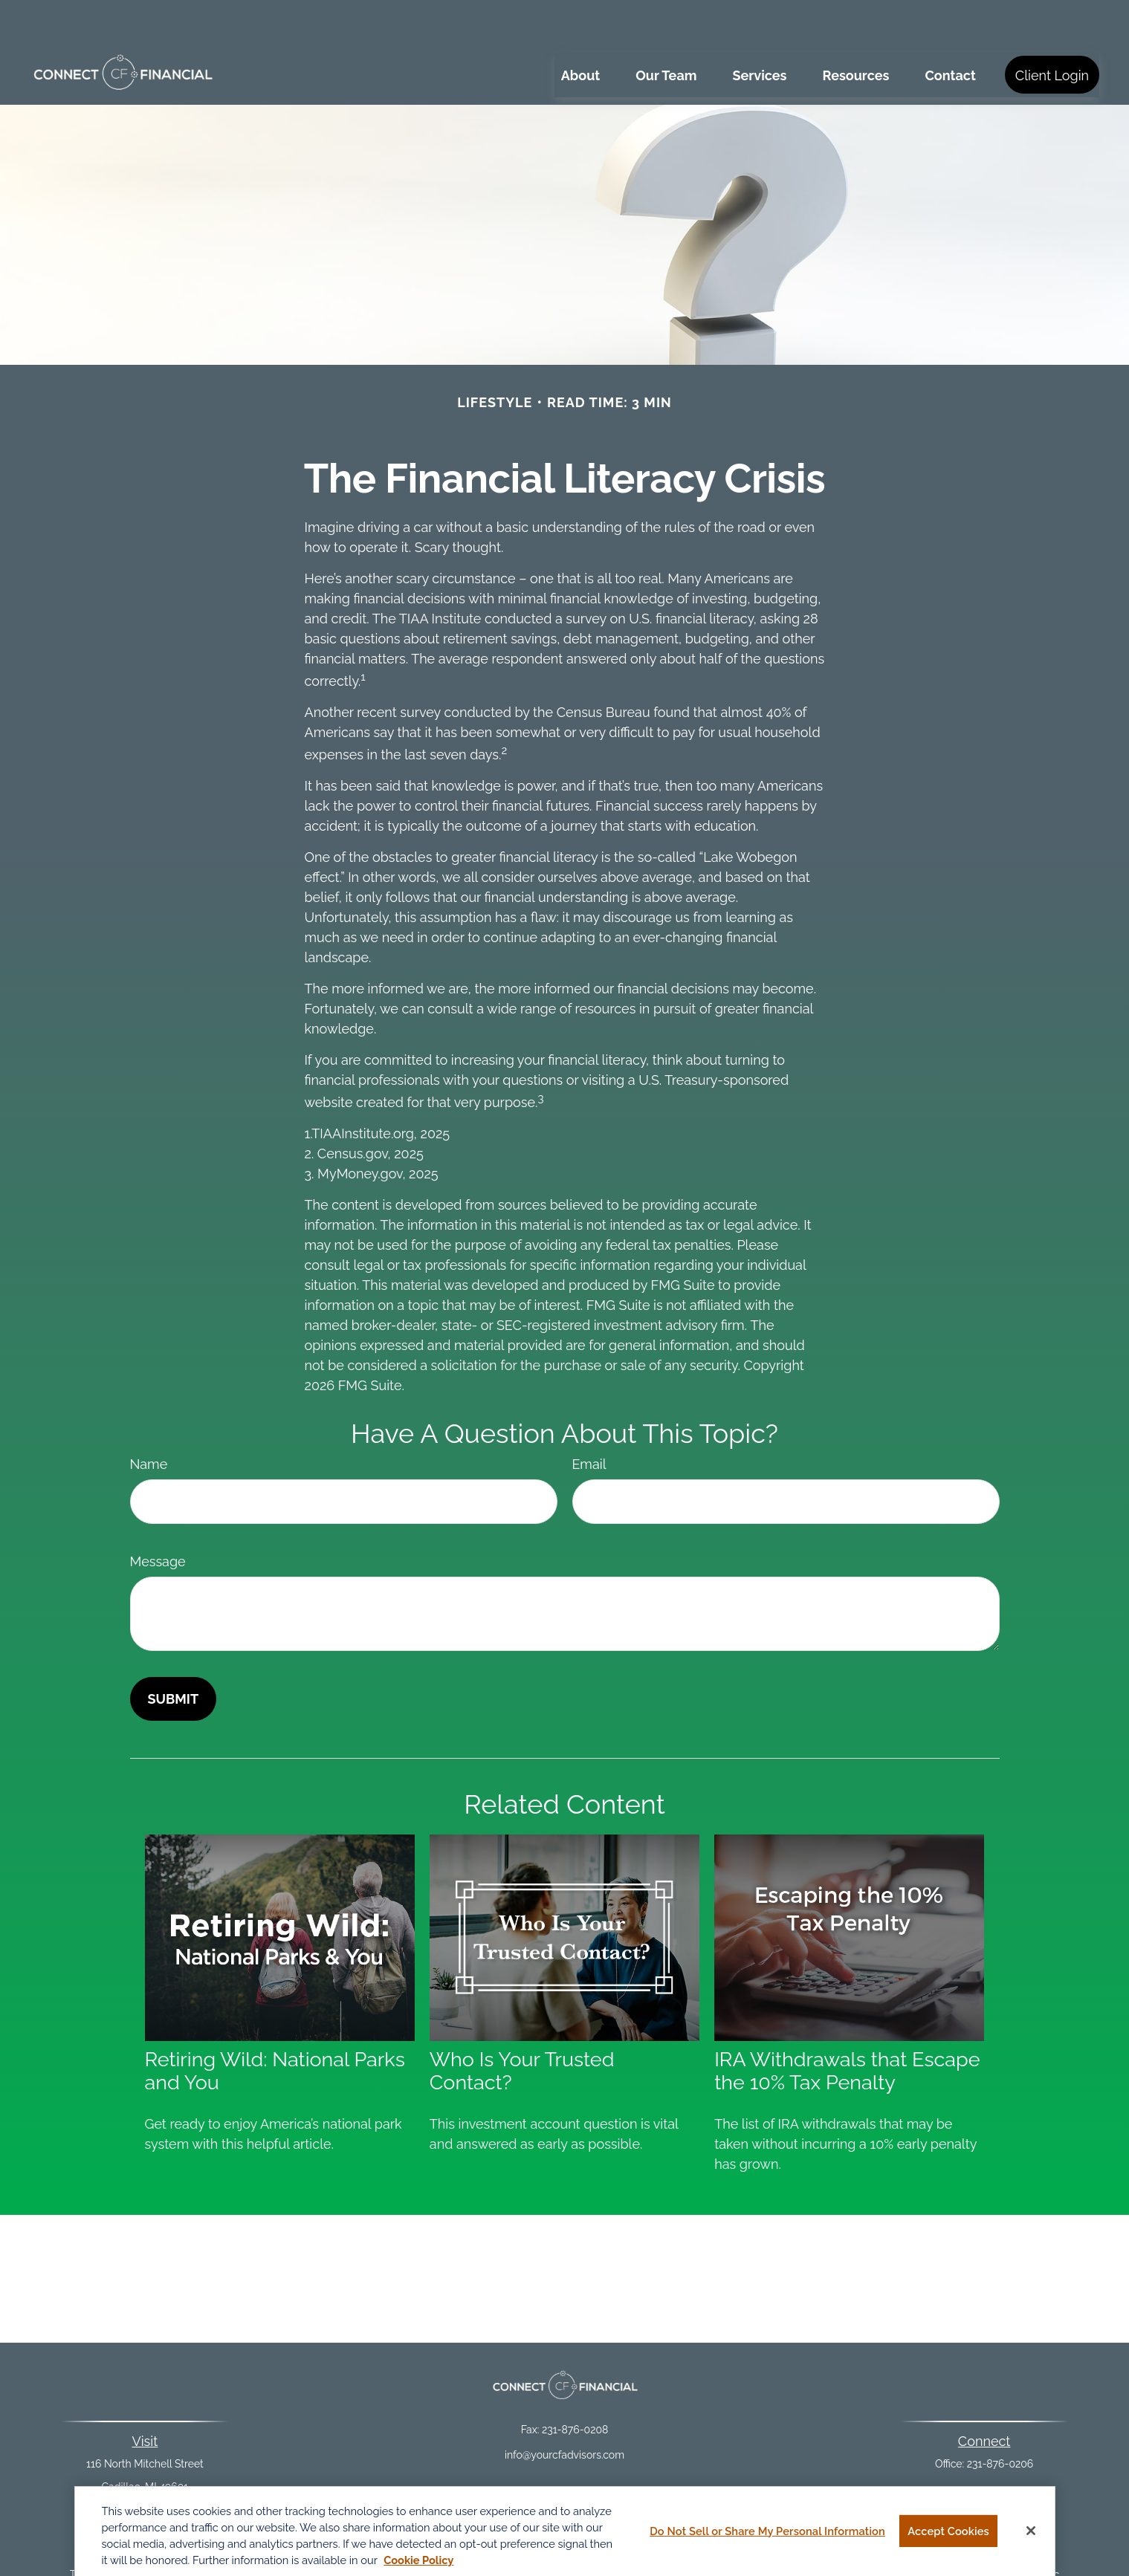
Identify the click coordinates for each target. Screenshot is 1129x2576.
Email (589, 1419)
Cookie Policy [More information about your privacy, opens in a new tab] (418, 2569)
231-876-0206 (1000, 2419)
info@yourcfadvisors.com (564, 2410)
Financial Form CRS (574, 2476)
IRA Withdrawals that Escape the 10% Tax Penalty (847, 2026)
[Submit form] (173, 1654)
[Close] (1031, 2539)
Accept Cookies (948, 2539)
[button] (580, 30)
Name (149, 1419)
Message (158, 1517)
